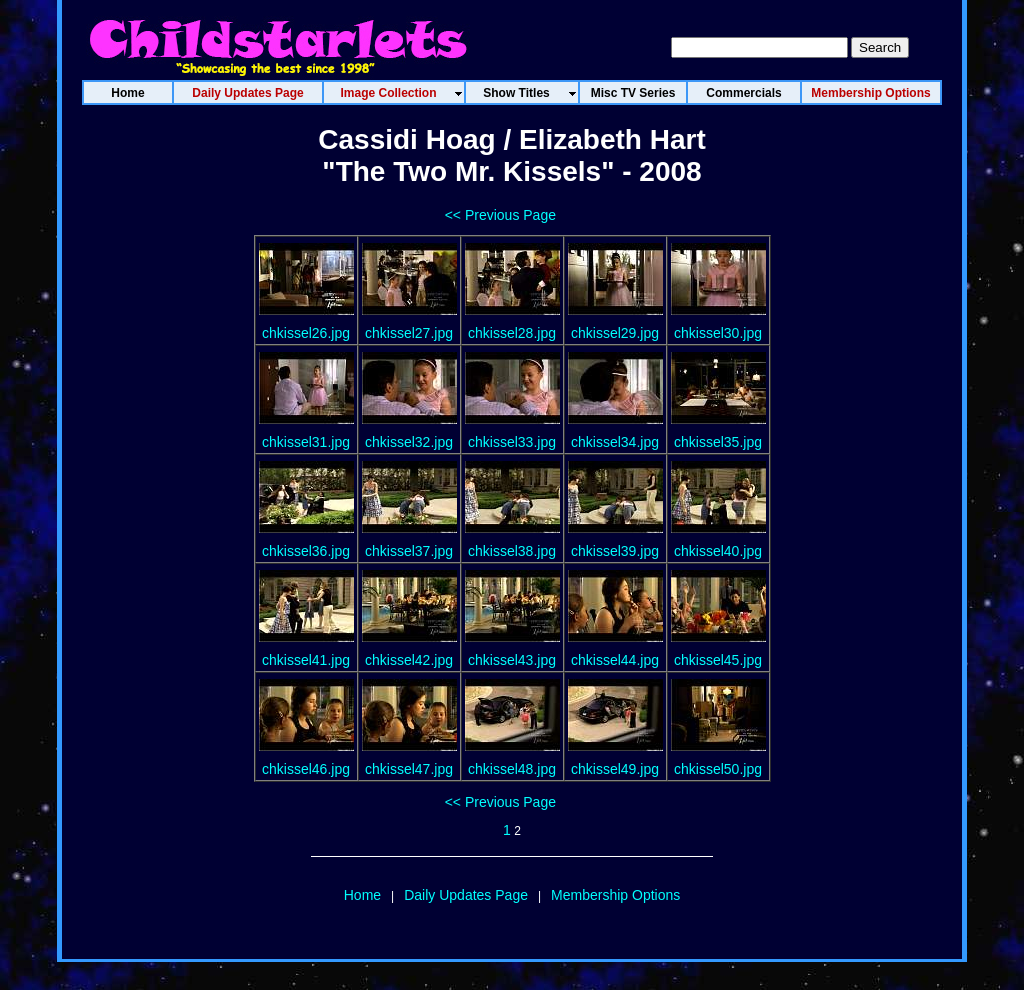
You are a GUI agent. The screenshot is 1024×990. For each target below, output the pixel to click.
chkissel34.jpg (615, 442)
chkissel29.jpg (615, 333)
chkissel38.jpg (512, 551)
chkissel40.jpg (718, 551)
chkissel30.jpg (718, 333)
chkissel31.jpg (306, 442)
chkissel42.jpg (409, 660)
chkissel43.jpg (512, 660)
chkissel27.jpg (409, 333)
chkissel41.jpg (306, 660)
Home (362, 895)
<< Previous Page (500, 215)
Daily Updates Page (466, 895)
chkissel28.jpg (512, 333)
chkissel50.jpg (718, 769)
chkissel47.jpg (409, 769)
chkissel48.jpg (512, 769)
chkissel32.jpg (409, 442)
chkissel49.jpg (615, 769)
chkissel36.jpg (306, 551)
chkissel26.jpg (306, 333)
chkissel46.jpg (306, 769)
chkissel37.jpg (409, 551)
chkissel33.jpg (512, 442)
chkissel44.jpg (615, 660)
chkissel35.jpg (718, 442)
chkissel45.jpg (718, 660)
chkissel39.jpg (615, 551)
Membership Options (615, 895)
